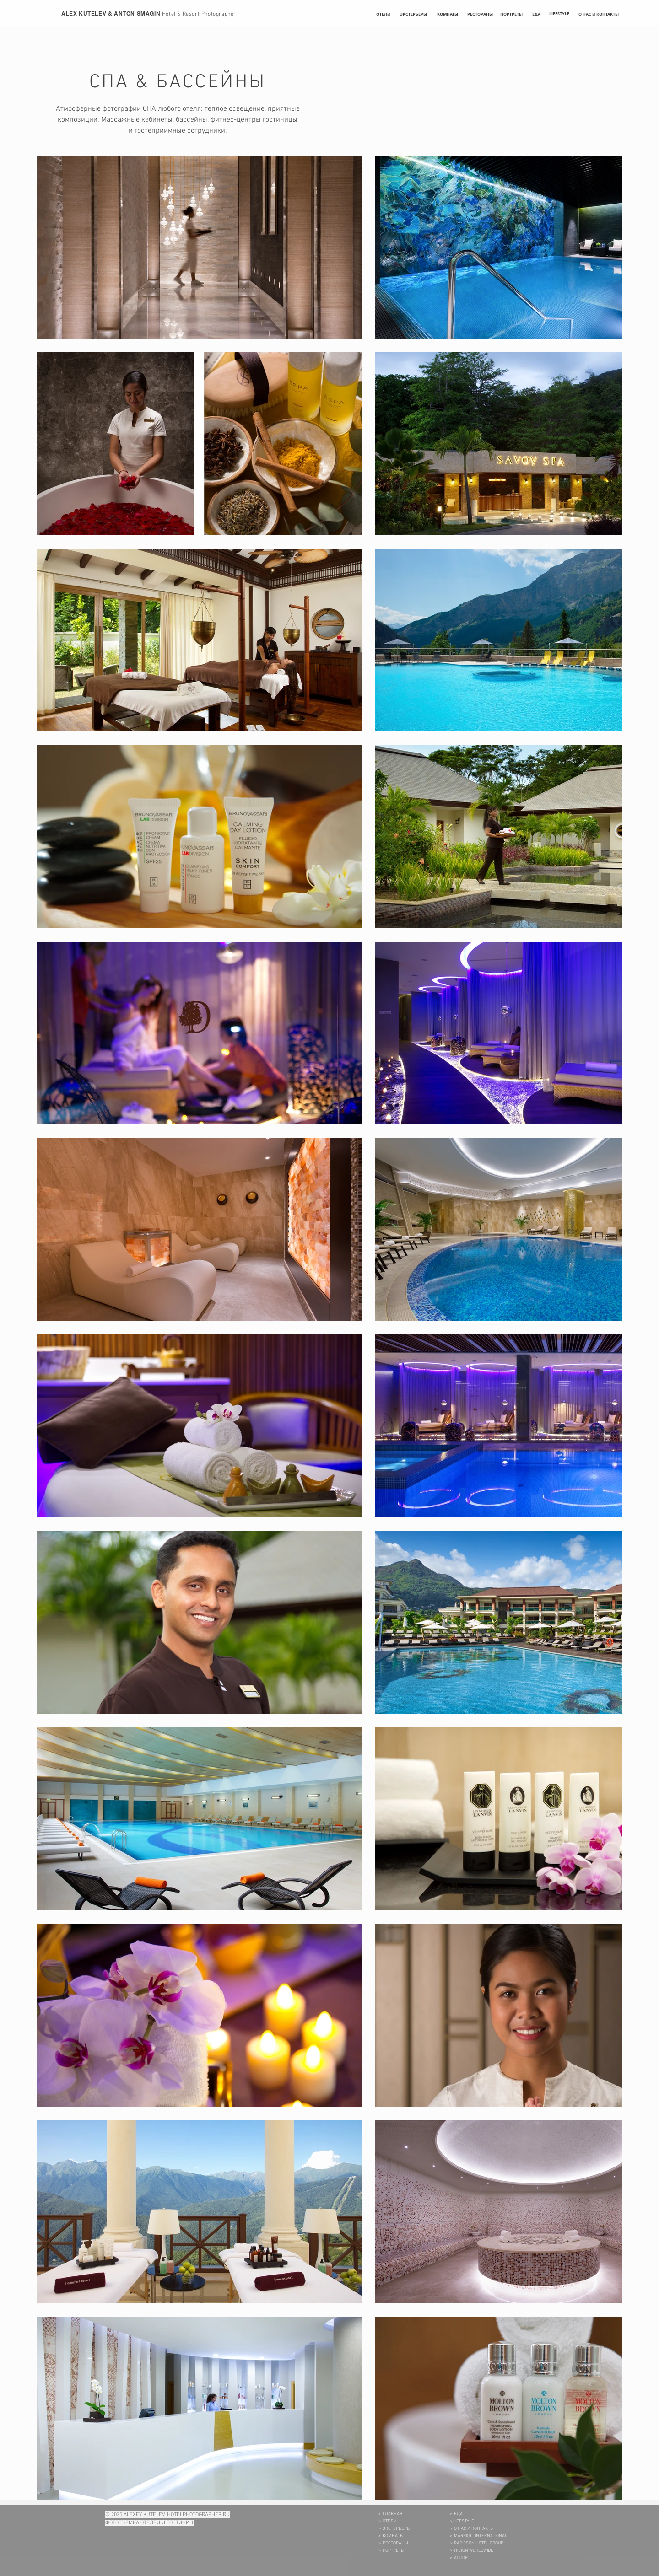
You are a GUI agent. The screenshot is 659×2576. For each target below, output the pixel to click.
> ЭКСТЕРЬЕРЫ (394, 2529)
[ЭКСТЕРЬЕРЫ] (413, 14)
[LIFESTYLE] (559, 14)
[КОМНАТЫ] (447, 14)
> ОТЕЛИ (387, 2521)
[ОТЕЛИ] (383, 14)
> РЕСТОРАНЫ (393, 2543)
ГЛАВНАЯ (393, 2514)
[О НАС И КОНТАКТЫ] (599, 14)
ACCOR (460, 2558)
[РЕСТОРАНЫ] (480, 14)
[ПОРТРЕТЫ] (511, 14)
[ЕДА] (536, 14)
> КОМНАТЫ (391, 2536)
